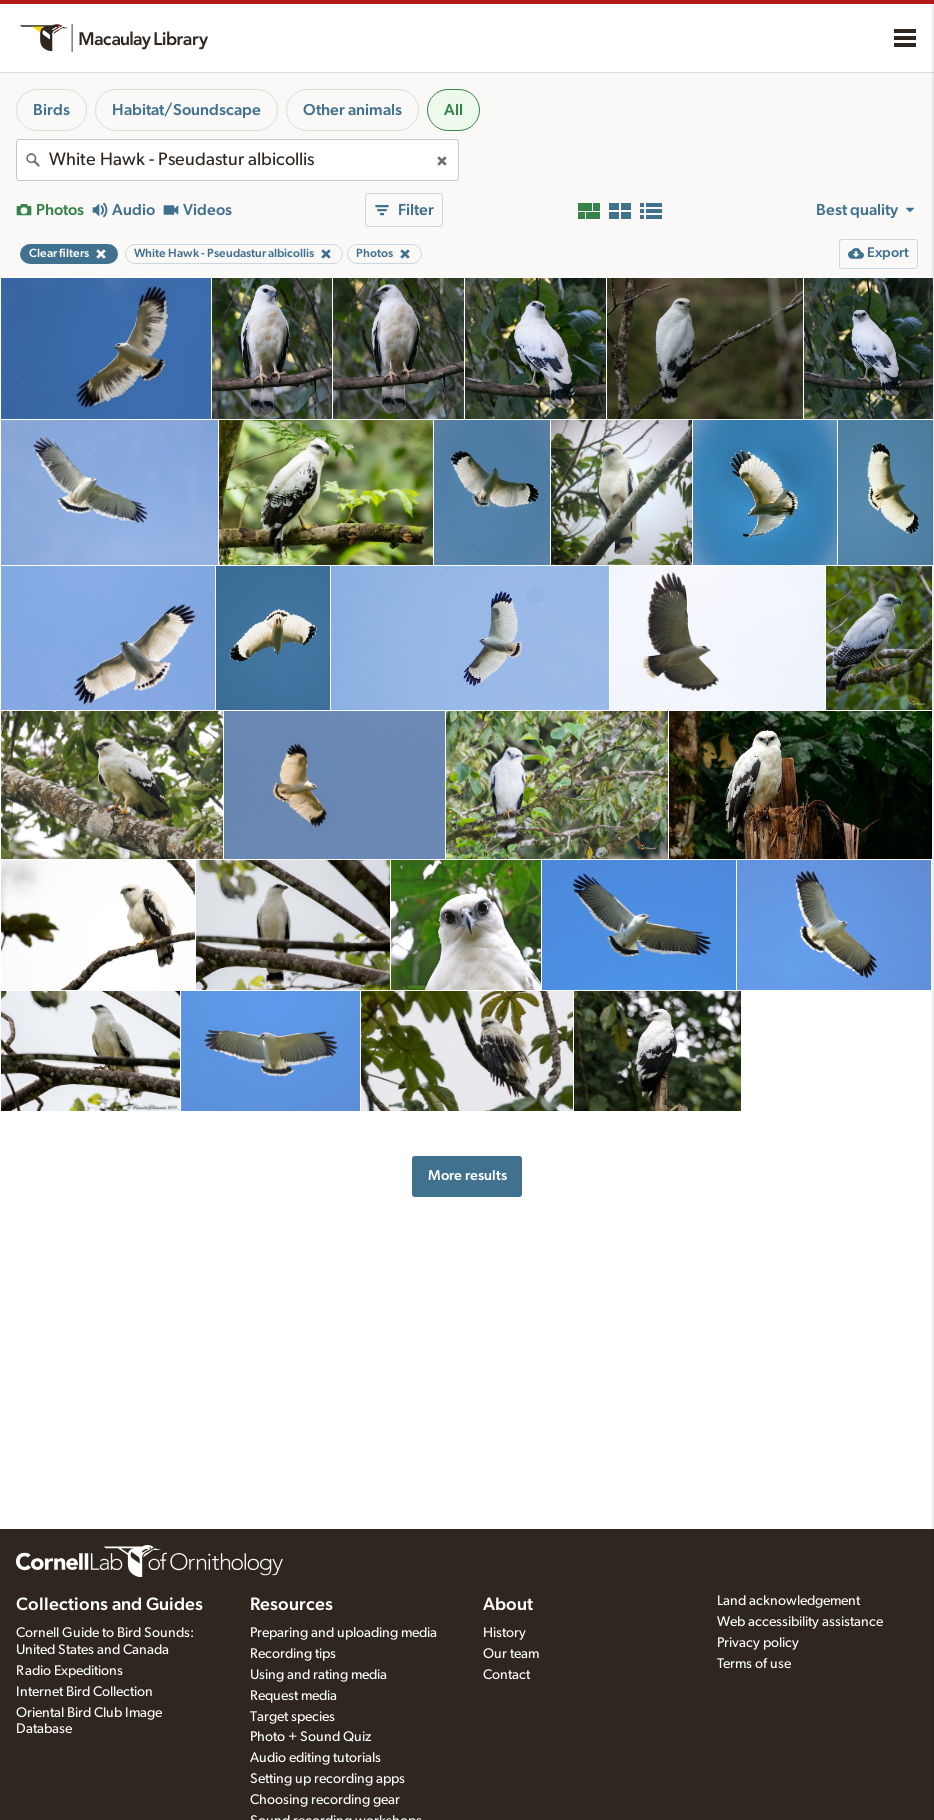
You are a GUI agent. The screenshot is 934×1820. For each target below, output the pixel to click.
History (504, 1633)
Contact (506, 1675)
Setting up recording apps (327, 1779)
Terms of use (754, 1664)
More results (467, 1175)
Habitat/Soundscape (186, 110)
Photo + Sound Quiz (310, 1737)
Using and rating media (318, 1675)
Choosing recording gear (325, 1800)
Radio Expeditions (69, 1671)
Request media (293, 1696)
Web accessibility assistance (800, 1622)
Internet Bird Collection (84, 1692)
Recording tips (293, 1654)
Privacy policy (758, 1643)
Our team (511, 1654)
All (453, 110)
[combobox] (237, 160)
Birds (51, 110)
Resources (291, 1605)
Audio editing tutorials (315, 1758)
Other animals (352, 110)
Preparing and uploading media (343, 1633)
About (508, 1605)
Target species (292, 1717)
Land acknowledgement (788, 1601)
